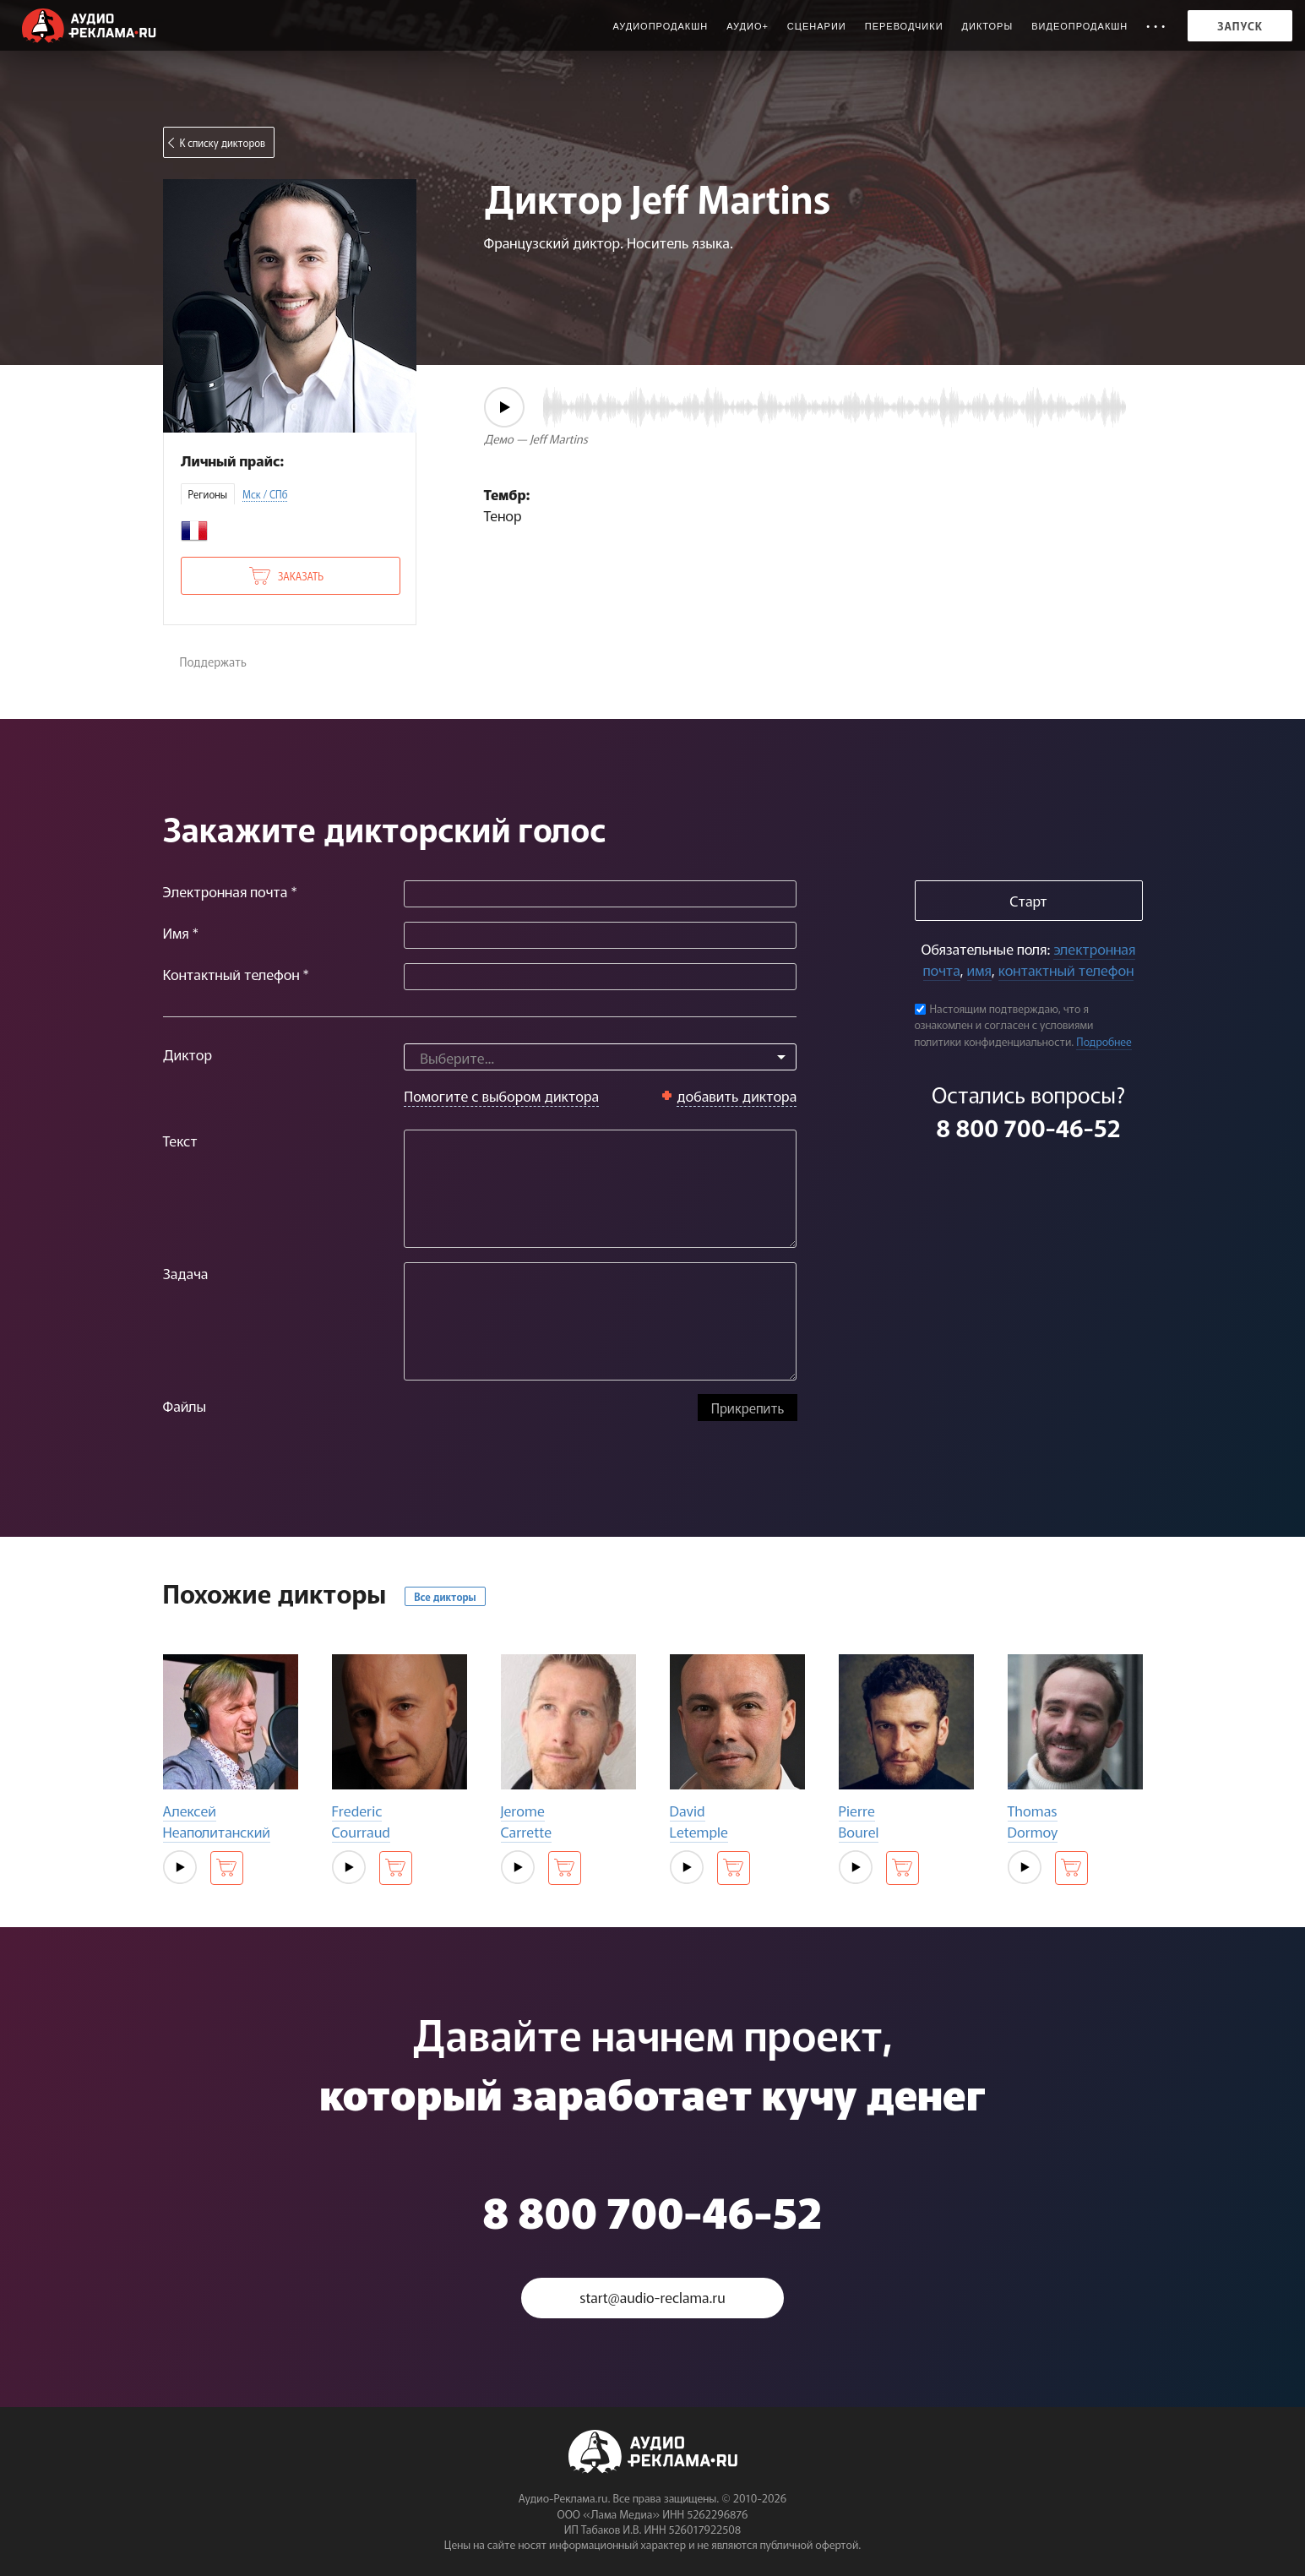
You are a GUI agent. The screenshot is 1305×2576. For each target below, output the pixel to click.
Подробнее (1104, 1041)
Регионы (207, 494)
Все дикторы (445, 1596)
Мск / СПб (265, 494)
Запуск (1240, 26)
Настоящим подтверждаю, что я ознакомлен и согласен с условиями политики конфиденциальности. (1004, 1024)
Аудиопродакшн (660, 26)
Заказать (301, 576)
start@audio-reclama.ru (653, 2297)
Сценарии (816, 26)
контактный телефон (1066, 969)
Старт (1028, 900)
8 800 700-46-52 (1028, 1127)
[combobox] (600, 1056)
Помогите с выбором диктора (501, 1095)
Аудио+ (747, 26)
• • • (1156, 26)
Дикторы (988, 26)
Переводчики (904, 26)
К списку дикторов (223, 142)
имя (979, 969)
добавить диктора (737, 1095)
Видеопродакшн (1079, 26)
